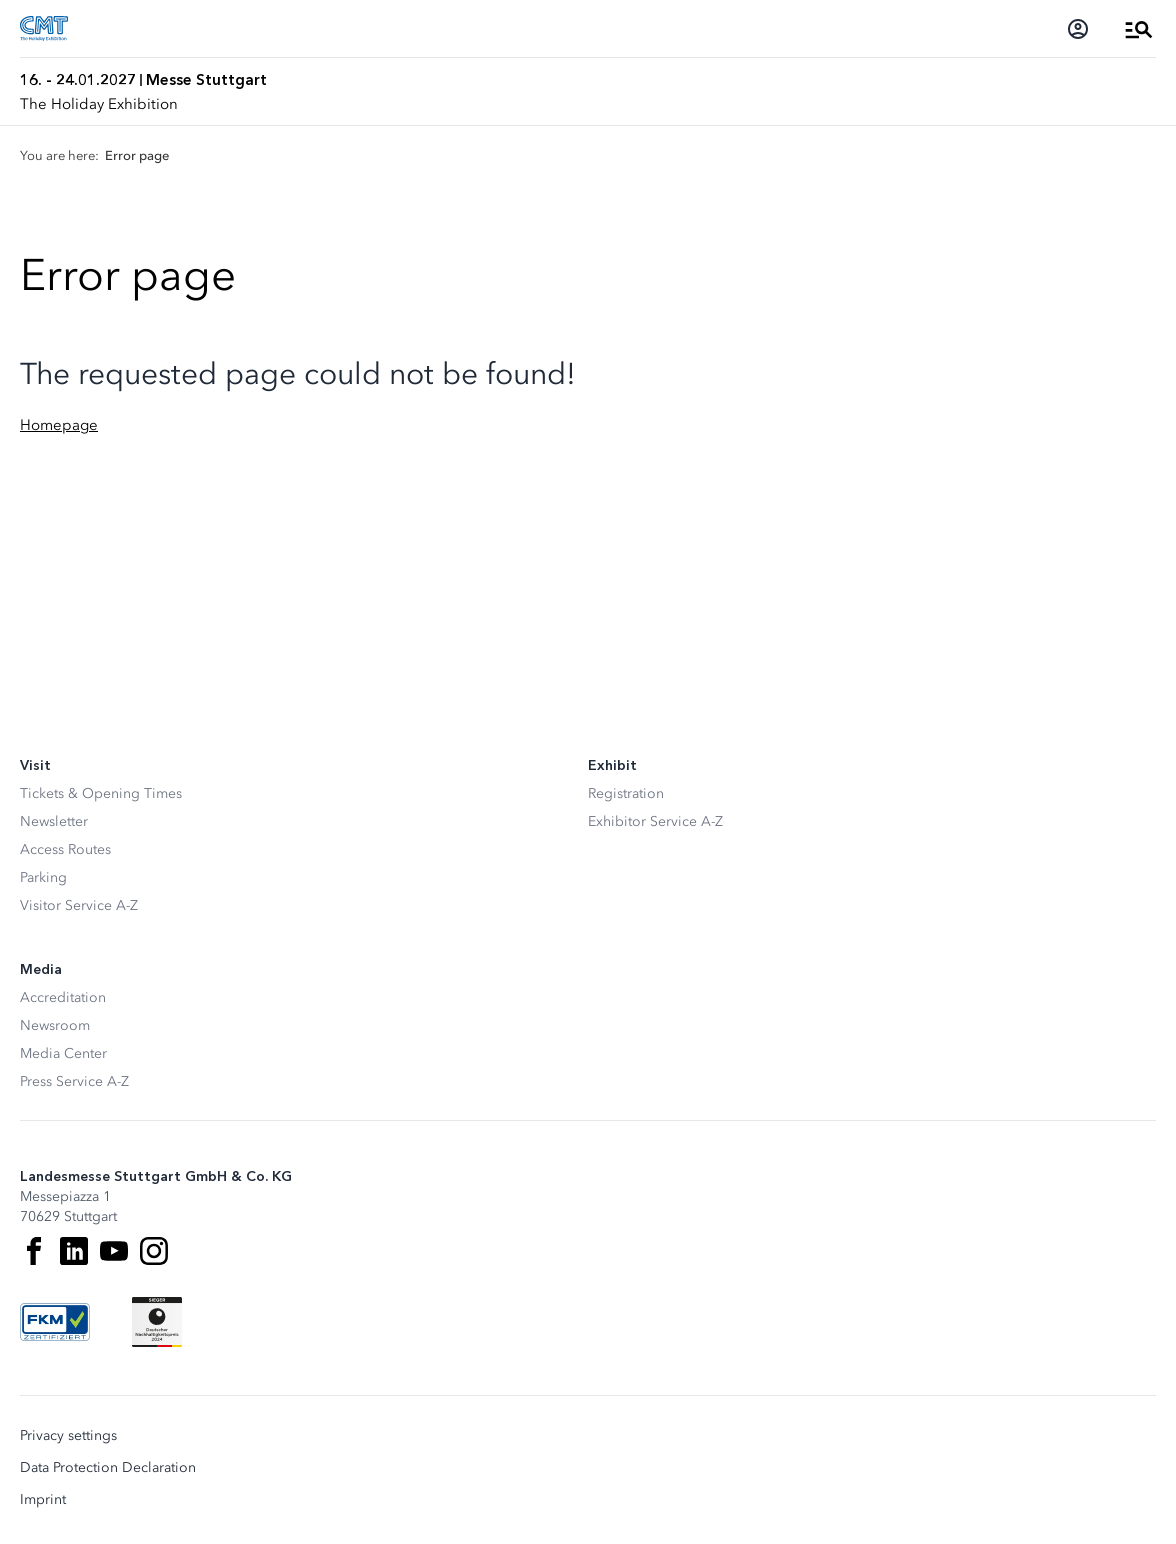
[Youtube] (114, 1251)
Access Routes (65, 849)
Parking (43, 877)
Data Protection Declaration (108, 1468)
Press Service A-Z (74, 1081)
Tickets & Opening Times (101, 793)
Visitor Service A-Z (79, 905)
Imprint (43, 1500)
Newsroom (55, 1025)
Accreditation (63, 997)
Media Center (63, 1053)
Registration (626, 793)
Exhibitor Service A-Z (655, 821)
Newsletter (54, 821)
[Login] (1078, 29)
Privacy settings (68, 1436)
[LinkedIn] (74, 1251)
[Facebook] (34, 1251)
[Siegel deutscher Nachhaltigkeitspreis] (157, 1322)
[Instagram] (154, 1251)
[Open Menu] (1139, 29)
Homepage (59, 425)
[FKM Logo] (55, 1322)
